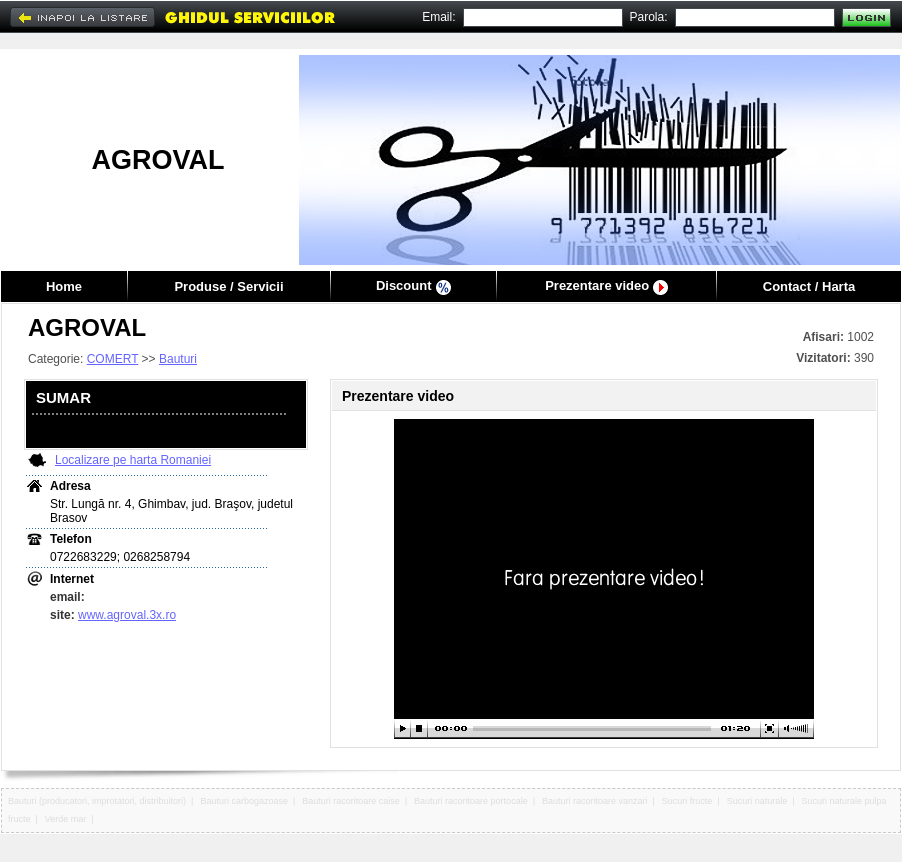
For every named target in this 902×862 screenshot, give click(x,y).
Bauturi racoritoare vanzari (595, 801)
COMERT (113, 359)
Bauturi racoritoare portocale (471, 801)
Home (64, 286)
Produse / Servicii (228, 286)
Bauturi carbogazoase (244, 801)
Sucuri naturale (757, 801)
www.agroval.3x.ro (127, 615)
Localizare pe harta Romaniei (133, 460)
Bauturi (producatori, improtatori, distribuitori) (97, 801)
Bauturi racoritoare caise (351, 801)
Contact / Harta (809, 286)
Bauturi (178, 359)
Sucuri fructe (687, 801)
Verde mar (66, 819)
